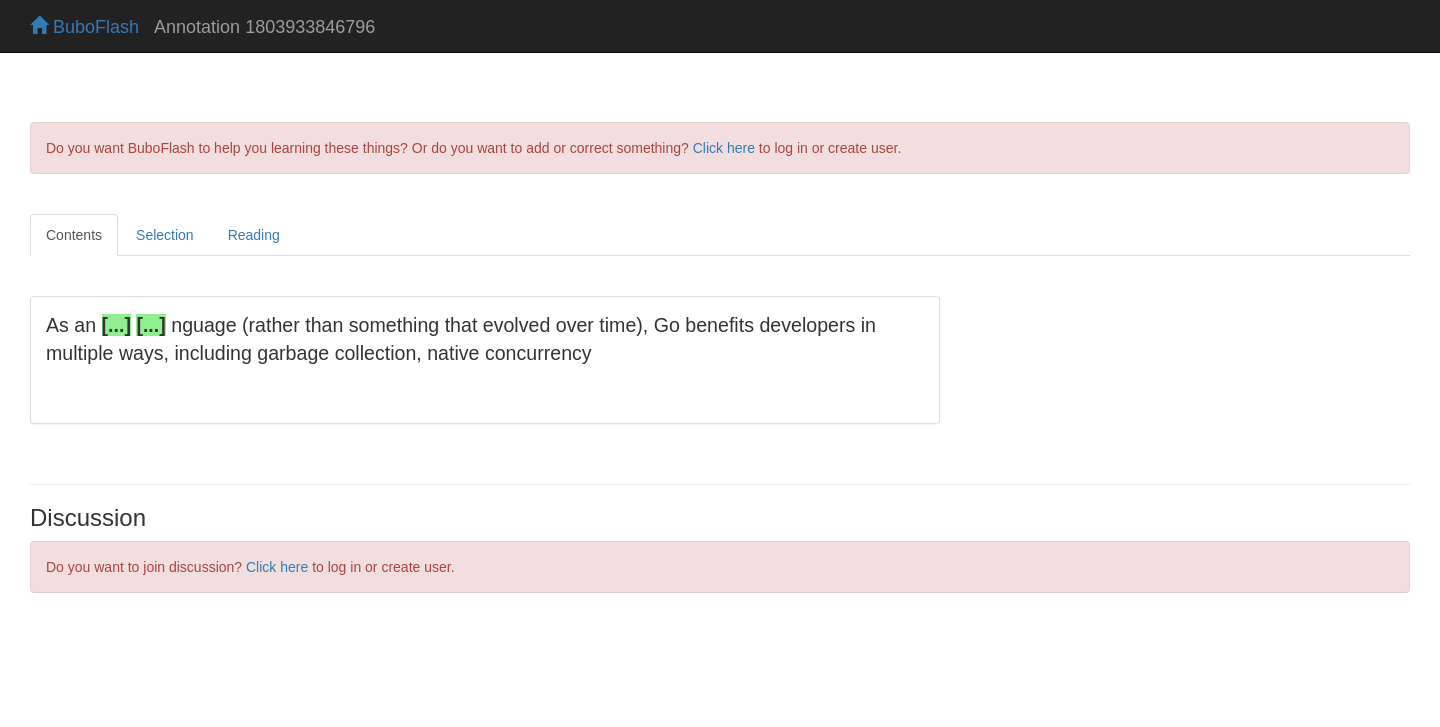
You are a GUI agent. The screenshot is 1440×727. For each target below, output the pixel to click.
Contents (74, 235)
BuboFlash (84, 27)
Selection (165, 235)
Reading (254, 235)
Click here (724, 148)
